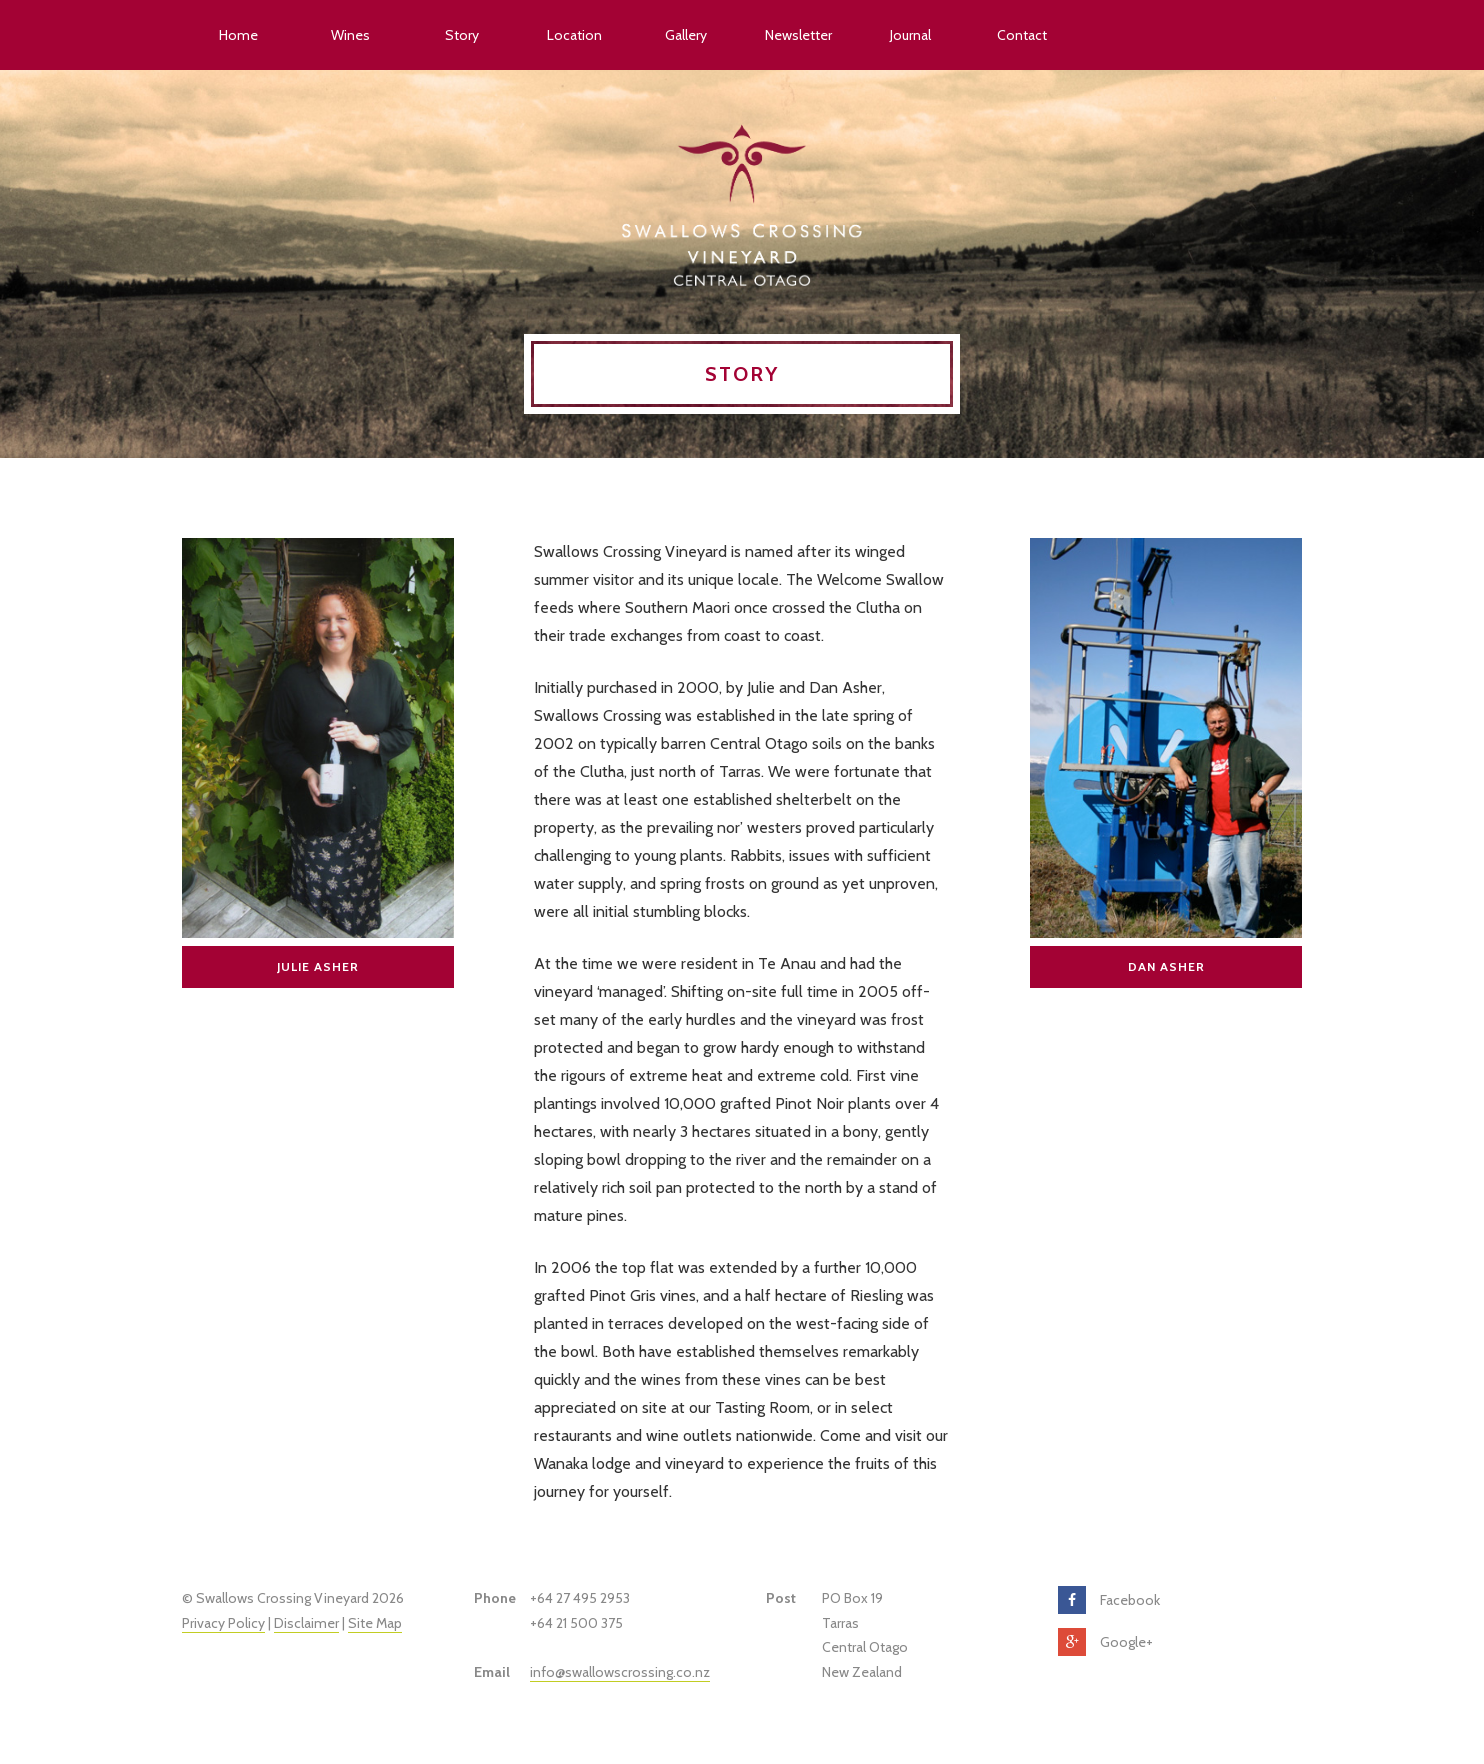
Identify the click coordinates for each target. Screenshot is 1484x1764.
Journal (910, 35)
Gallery (686, 35)
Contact (1022, 35)
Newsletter (798, 35)
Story (462, 35)
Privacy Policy (223, 1623)
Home (238, 35)
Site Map (375, 1623)
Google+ (1126, 1642)
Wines (350, 35)
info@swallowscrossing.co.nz (620, 1672)
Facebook (1130, 1600)
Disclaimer (306, 1623)
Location (574, 35)
